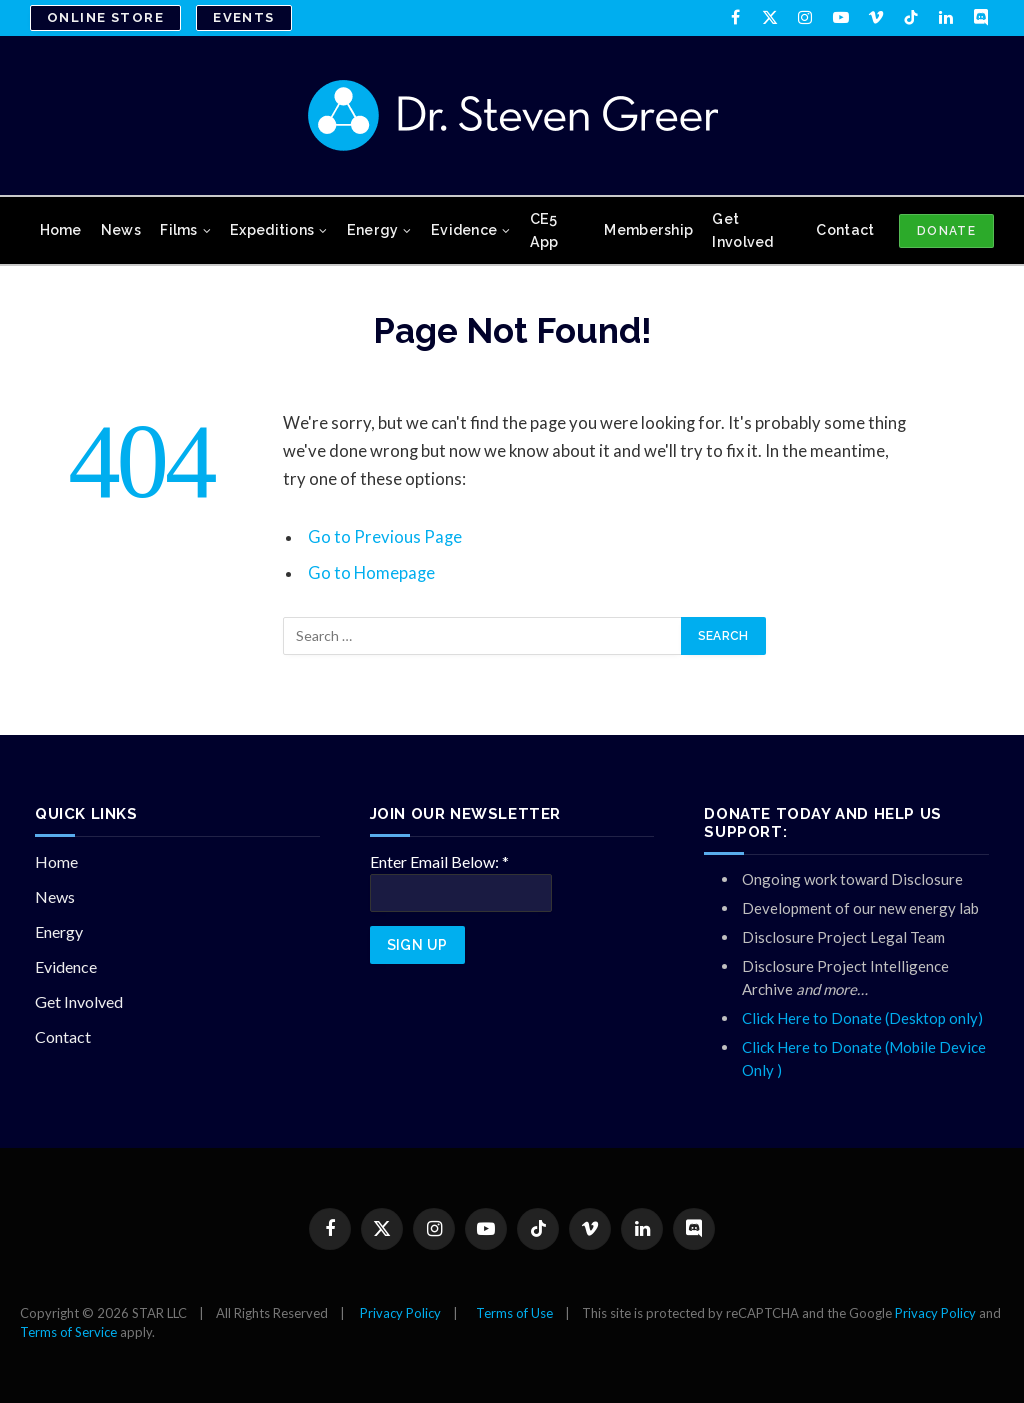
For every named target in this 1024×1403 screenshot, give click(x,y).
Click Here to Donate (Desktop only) (862, 1018)
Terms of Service (68, 1332)
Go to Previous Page (385, 537)
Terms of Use (514, 1313)
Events (244, 17)
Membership (648, 230)
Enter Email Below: (439, 861)
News (121, 230)
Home (61, 230)
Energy (373, 230)
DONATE (946, 231)
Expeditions (272, 230)
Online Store (105, 17)
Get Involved (742, 230)
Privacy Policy (400, 1313)
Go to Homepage (371, 573)
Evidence (464, 230)
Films (178, 230)
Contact (845, 230)
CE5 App (544, 230)
